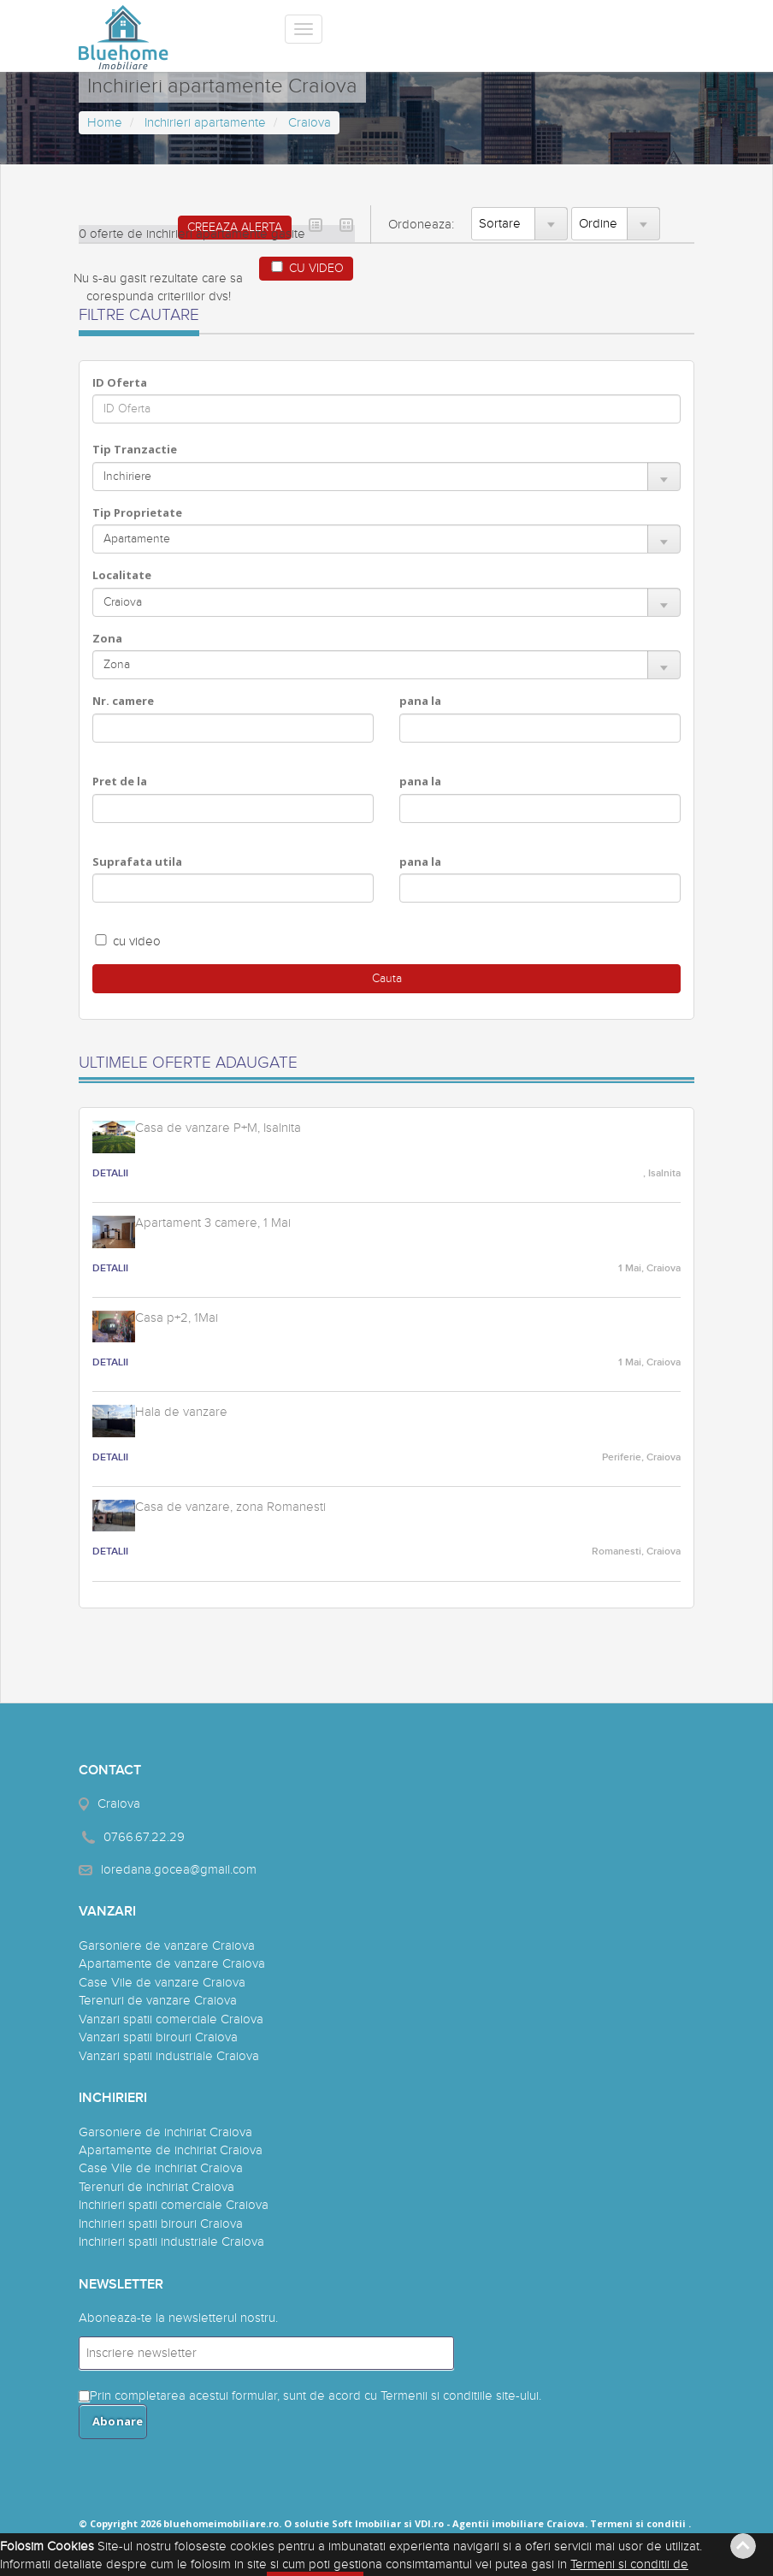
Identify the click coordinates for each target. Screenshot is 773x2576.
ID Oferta (119, 382)
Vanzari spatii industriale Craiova (169, 2056)
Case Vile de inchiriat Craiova (161, 2168)
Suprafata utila (137, 861)
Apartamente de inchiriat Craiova (171, 2150)
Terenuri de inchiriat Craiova (156, 2187)
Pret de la (119, 781)
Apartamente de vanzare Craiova (172, 1964)
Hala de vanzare (181, 1412)
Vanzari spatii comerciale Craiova (171, 2019)
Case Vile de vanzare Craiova (162, 1982)
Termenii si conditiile (437, 2396)
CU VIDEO (306, 268)
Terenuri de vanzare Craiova (158, 2000)
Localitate (121, 575)
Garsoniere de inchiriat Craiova (165, 2132)
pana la (420, 700)
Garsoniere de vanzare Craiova (167, 1946)
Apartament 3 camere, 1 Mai (213, 1223)
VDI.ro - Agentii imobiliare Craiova (500, 2523)
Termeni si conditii (638, 2523)
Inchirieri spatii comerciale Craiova (173, 2205)
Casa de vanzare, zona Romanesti (230, 1507)
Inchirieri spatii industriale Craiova (171, 2242)
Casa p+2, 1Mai (176, 1318)
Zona (107, 638)
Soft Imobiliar (366, 2523)
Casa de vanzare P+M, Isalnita (218, 1128)
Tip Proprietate (137, 512)
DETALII (110, 1173)
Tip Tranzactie (134, 449)
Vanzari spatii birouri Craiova (158, 2037)
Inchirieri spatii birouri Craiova (161, 2224)
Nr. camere (123, 700)
